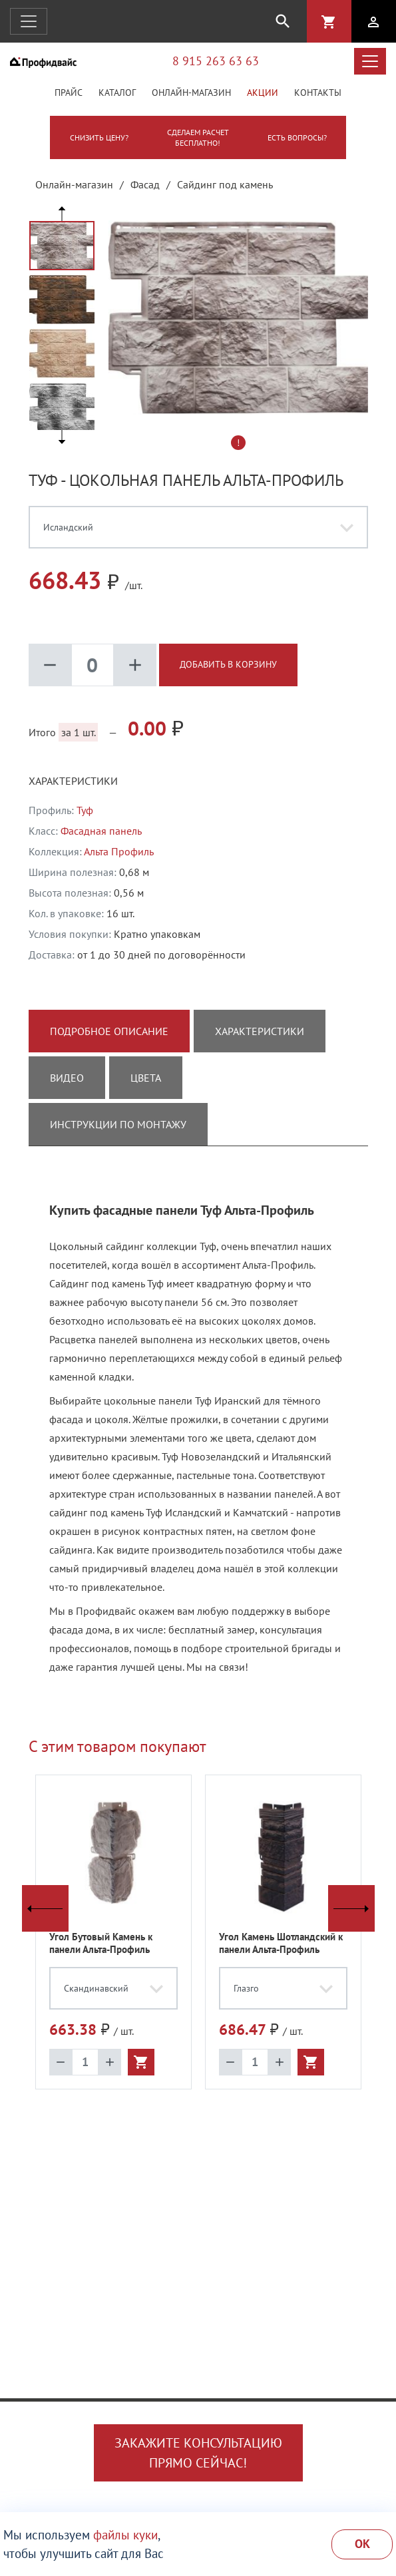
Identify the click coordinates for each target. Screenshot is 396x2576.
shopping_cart (329, 22)
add (135, 665)
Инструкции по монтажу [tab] (118, 1124)
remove (50, 665)
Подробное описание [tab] (109, 1031)
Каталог (117, 93)
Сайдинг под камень (225, 184)
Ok (362, 2543)
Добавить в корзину (228, 664)
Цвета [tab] (145, 1077)
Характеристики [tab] (259, 1031)
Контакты (317, 93)
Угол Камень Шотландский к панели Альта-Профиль (281, 1943)
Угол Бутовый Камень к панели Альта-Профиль (100, 1943)
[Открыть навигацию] (28, 21)
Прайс (69, 93)
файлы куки (125, 2535)
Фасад (145, 184)
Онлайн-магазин (191, 93)
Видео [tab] (67, 1077)
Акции (262, 93)
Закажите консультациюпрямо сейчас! (198, 2452)
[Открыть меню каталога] (370, 61)
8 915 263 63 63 (215, 61)
